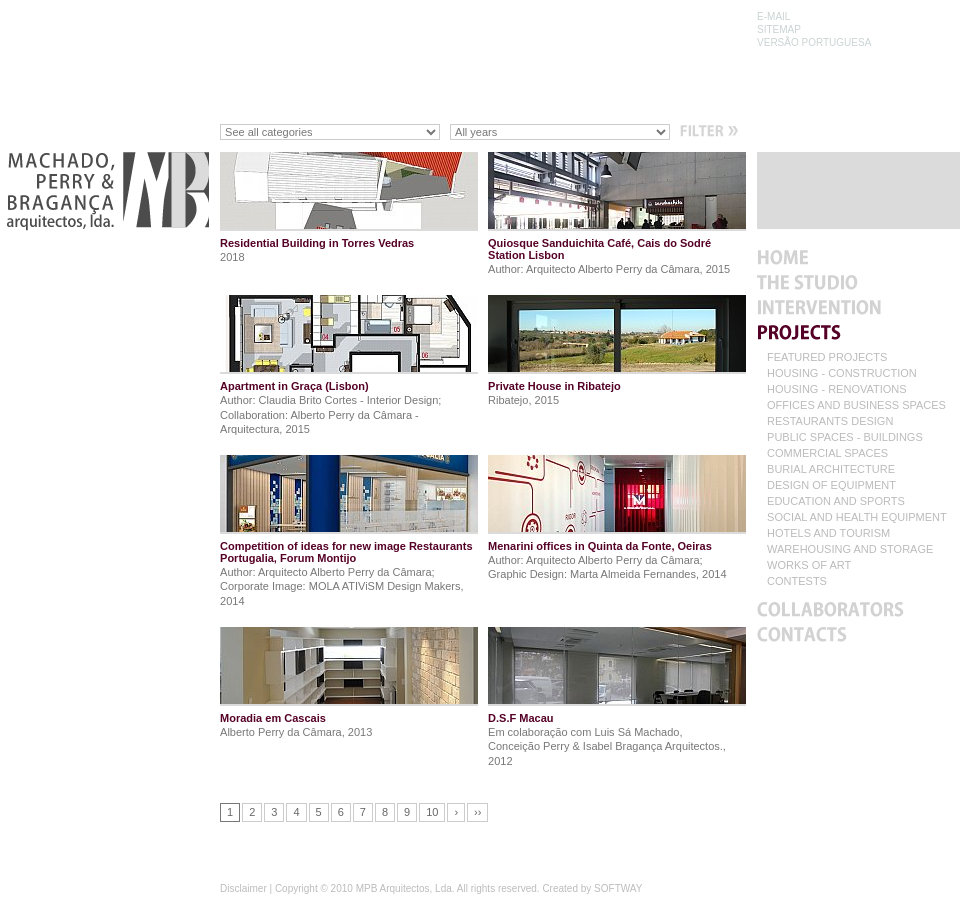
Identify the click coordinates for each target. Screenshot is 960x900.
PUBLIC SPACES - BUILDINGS (845, 437)
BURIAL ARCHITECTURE (831, 469)
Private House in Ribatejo (554, 386)
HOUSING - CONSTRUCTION (842, 373)
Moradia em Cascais (273, 718)
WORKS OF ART (809, 565)
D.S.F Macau (520, 718)
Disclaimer (243, 888)
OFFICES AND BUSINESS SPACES (856, 405)
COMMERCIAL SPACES (827, 453)
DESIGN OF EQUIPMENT (831, 485)
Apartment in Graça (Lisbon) (294, 386)
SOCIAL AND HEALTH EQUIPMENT (857, 517)
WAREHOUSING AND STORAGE (850, 549)
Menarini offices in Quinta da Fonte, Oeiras (600, 546)
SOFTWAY (618, 888)
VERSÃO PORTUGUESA (814, 42)
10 (432, 812)
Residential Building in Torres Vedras (317, 243)
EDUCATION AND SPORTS (836, 501)
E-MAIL (773, 16)
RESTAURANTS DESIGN (830, 421)
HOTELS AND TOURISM (828, 533)
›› (477, 812)
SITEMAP (779, 29)
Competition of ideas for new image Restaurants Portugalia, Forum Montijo (346, 552)
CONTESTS (797, 581)
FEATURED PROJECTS (827, 357)
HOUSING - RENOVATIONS (837, 389)
